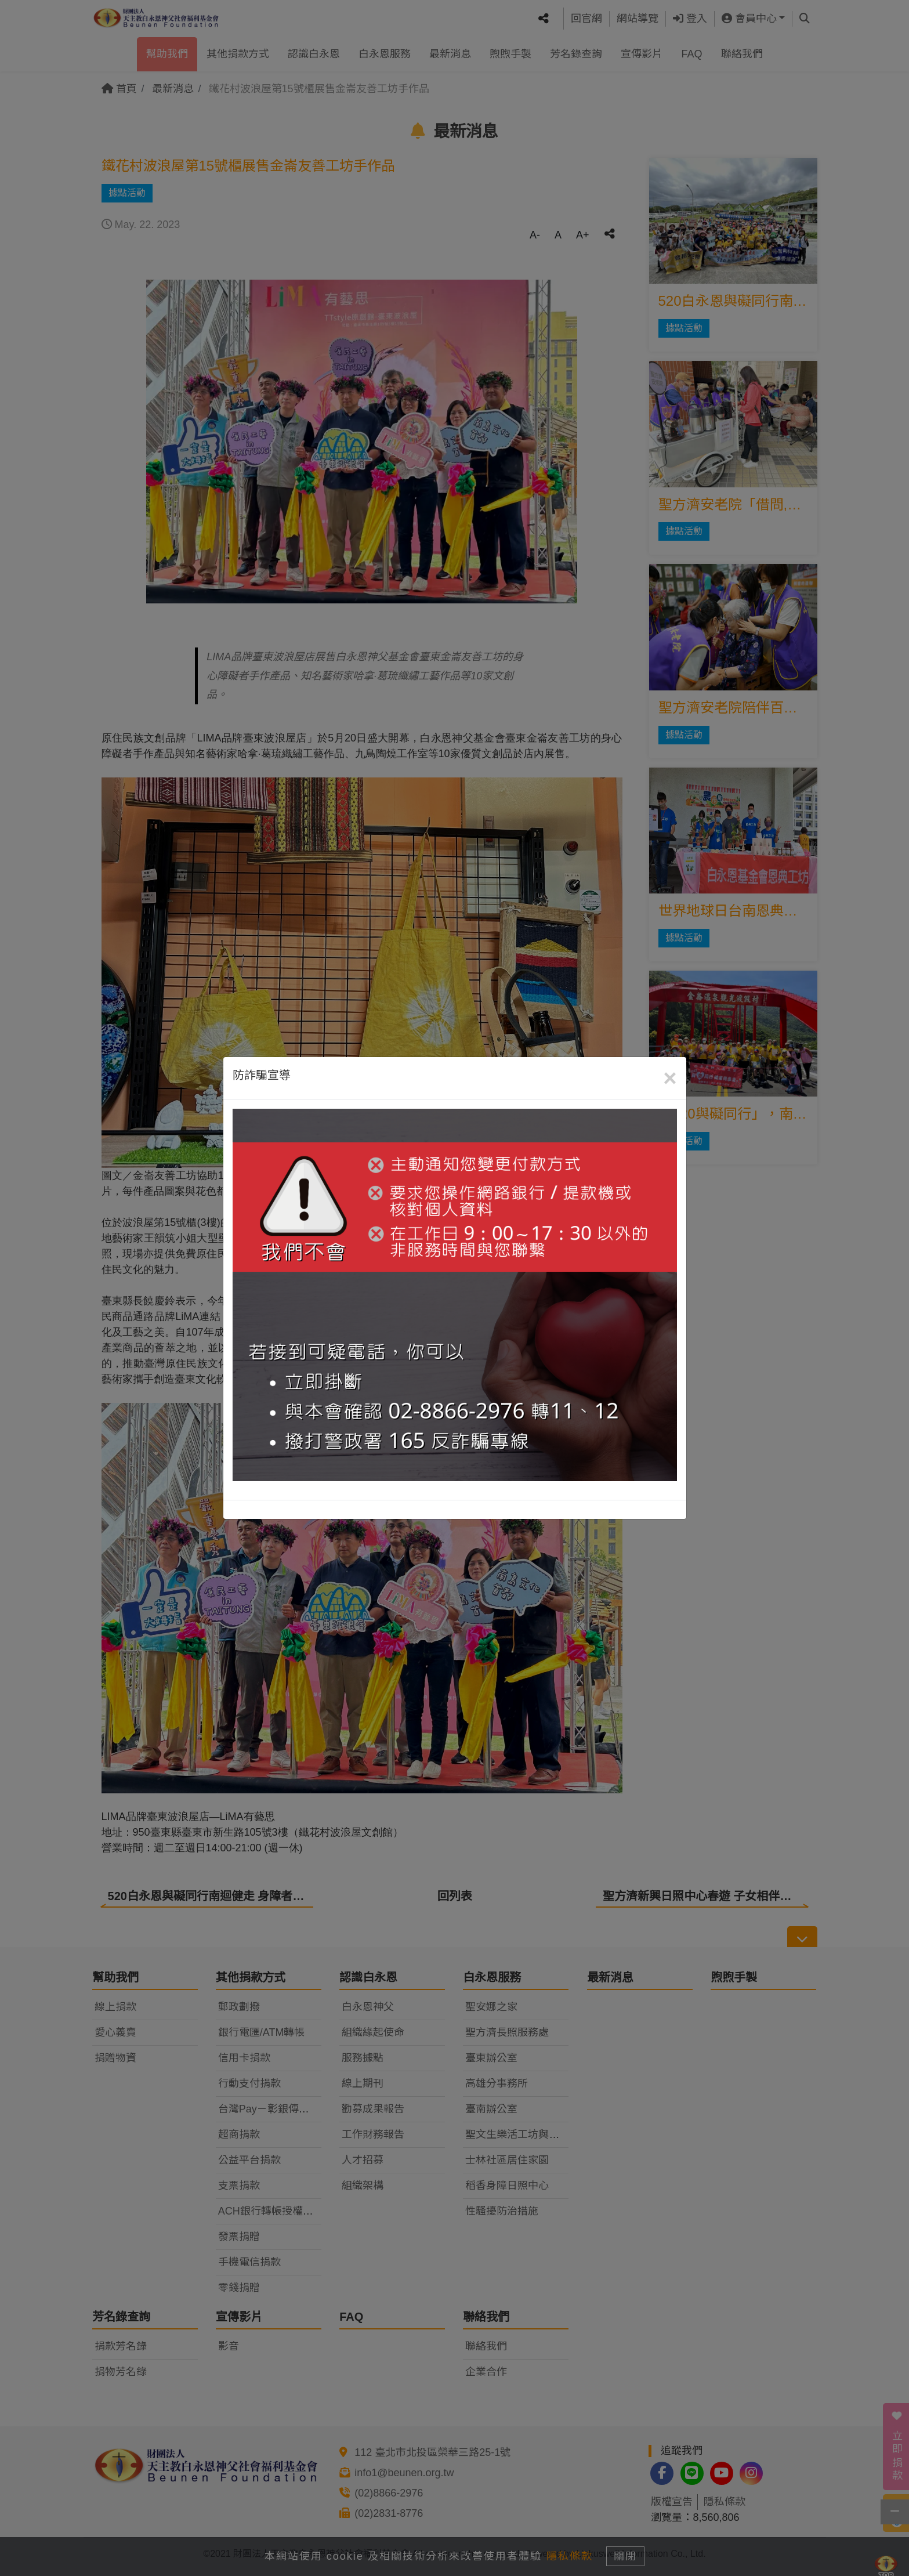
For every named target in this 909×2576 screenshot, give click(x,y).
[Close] (670, 1078)
